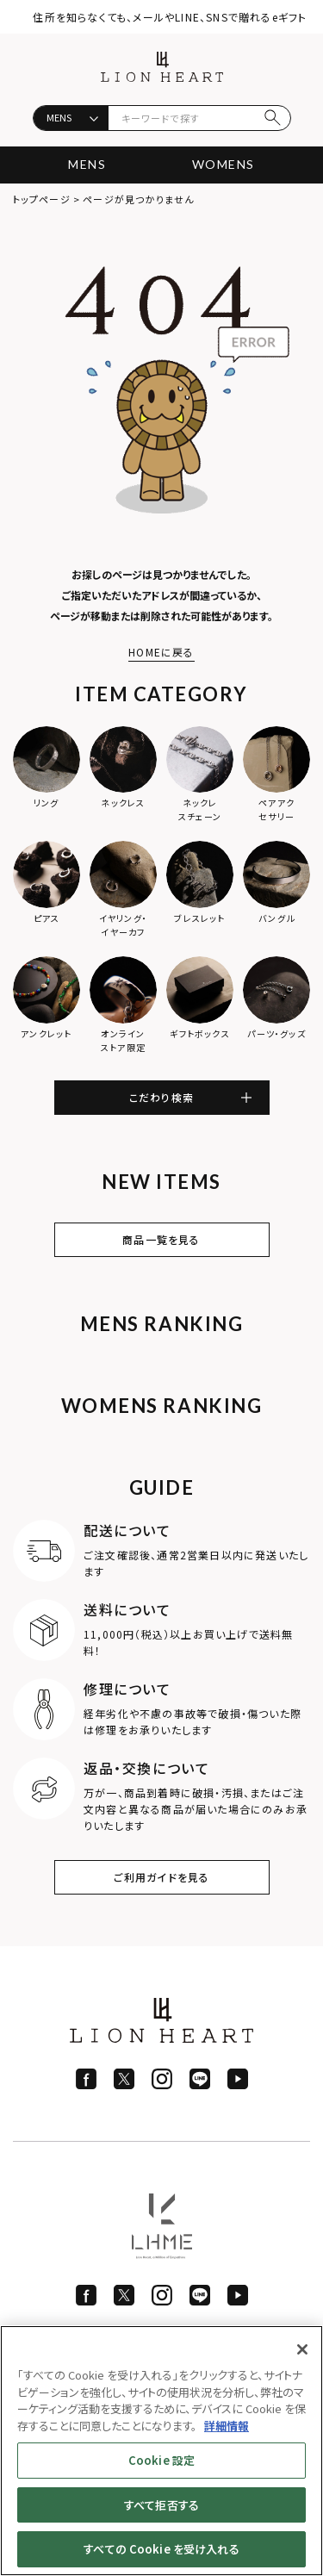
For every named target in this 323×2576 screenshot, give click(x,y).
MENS (87, 164)
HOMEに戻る (161, 651)
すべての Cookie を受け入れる (161, 2549)
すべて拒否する (161, 2505)
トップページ (42, 199)
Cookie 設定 (161, 2460)
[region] (161, 2450)
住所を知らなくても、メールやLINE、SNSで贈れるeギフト (170, 16)
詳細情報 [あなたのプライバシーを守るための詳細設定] (226, 2425)
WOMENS (223, 164)
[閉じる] (302, 2349)
